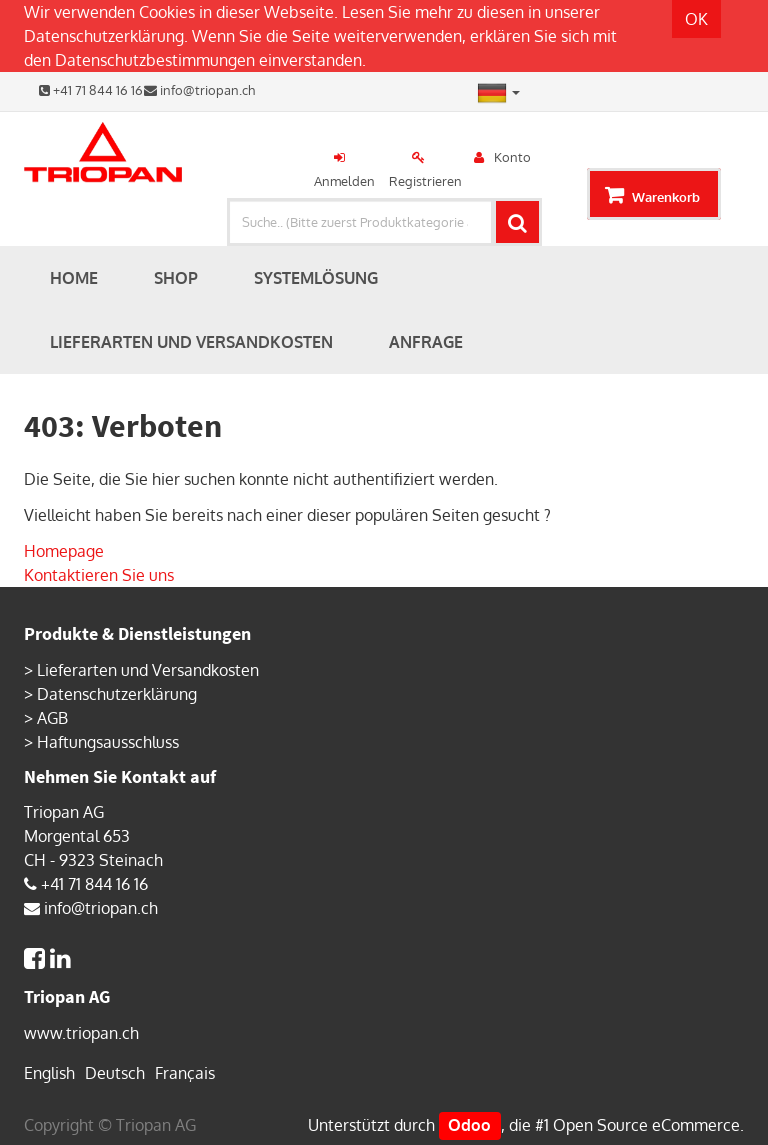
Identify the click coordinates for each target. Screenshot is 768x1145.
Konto (512, 157)
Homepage (64, 551)
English (49, 1073)
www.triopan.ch (81, 1033)
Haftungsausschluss (108, 742)
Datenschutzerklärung (104, 36)
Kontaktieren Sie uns (99, 575)
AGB (52, 718)
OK (696, 19)
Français (185, 1073)
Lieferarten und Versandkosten (148, 670)
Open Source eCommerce (646, 1125)
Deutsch (115, 1073)
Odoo (469, 1125)
